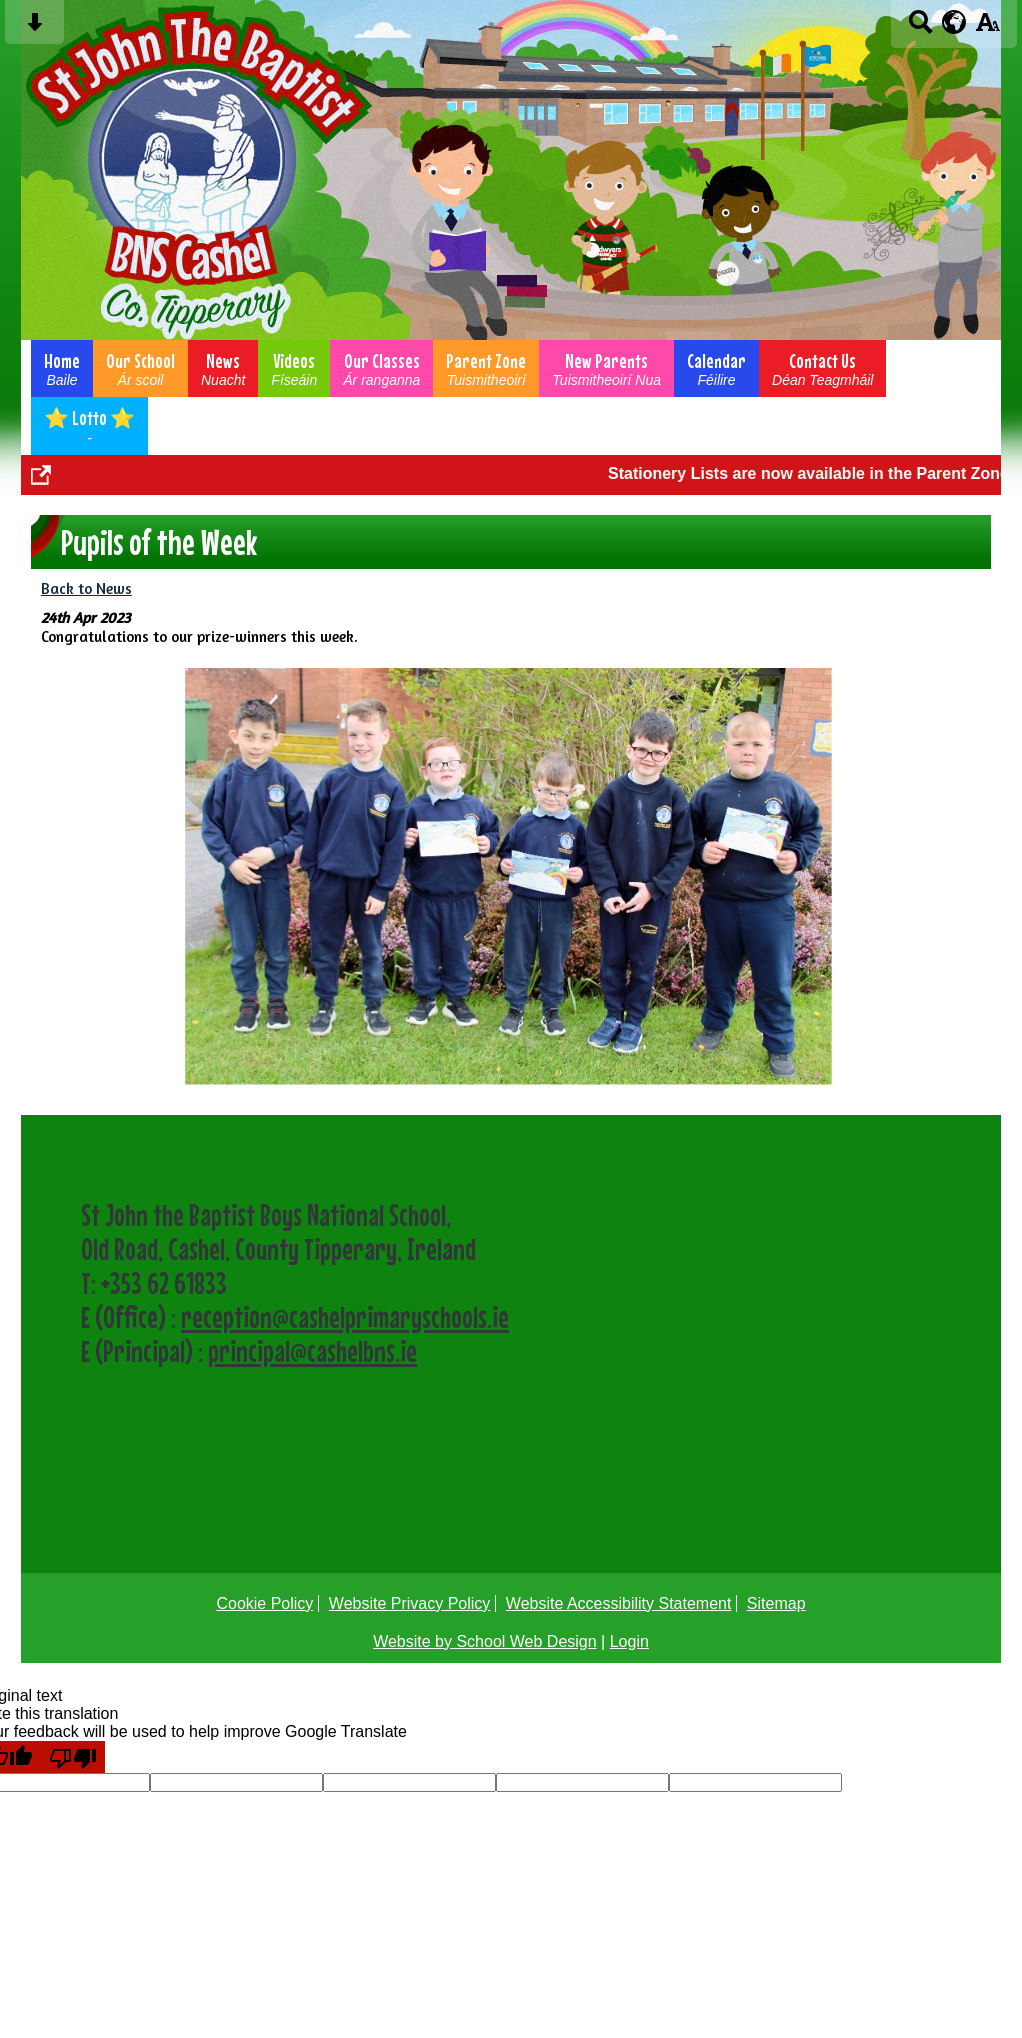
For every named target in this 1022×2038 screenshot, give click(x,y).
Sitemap (776, 1603)
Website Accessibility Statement (619, 1603)
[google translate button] (954, 22)
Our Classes (381, 368)
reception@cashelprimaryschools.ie (345, 1317)
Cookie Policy (264, 1603)
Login (629, 1641)
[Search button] (920, 28)
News (223, 368)
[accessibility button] (987, 28)
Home (62, 368)
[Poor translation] (73, 1757)
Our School (140, 368)
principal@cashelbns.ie (312, 1351)
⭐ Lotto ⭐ (89, 426)
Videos (294, 368)
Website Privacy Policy (410, 1603)
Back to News (86, 588)
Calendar (716, 368)
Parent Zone (486, 368)
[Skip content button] (34, 28)
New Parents (606, 368)
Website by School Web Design (485, 1641)
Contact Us (822, 368)
